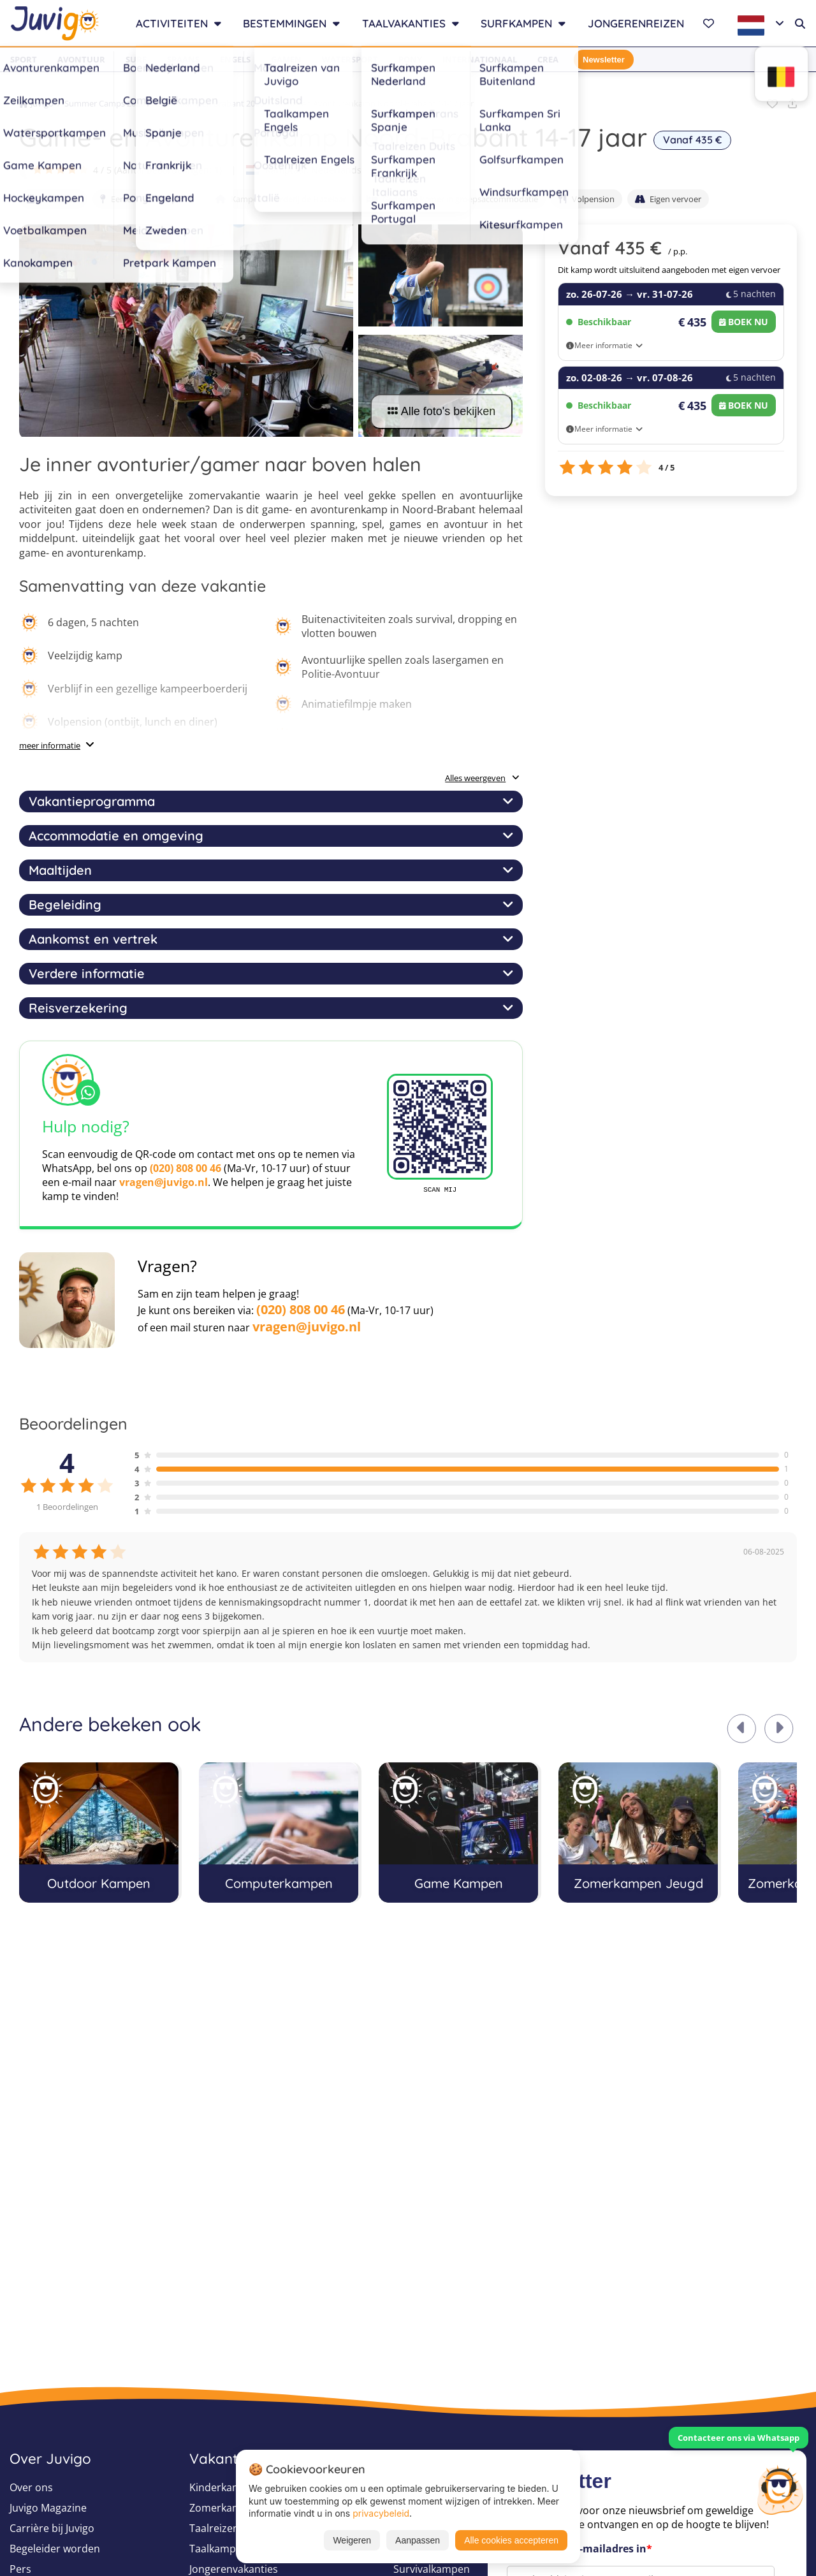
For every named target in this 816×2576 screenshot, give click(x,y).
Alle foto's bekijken (442, 411)
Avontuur (81, 59)
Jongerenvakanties (233, 2569)
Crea (547, 59)
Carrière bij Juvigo (52, 2528)
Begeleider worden (55, 2549)
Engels (235, 59)
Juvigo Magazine (48, 2508)
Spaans (183, 59)
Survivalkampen (431, 2569)
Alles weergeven (482, 778)
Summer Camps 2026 (104, 103)
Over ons (31, 2487)
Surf (136, 59)
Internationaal (479, 59)
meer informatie (49, 745)
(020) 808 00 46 (185, 1168)
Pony (410, 59)
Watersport (350, 59)
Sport (23, 59)
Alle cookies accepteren (511, 2540)
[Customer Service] (779, 2489)
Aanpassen (417, 2540)
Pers (20, 2569)
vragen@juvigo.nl (163, 1182)
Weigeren (352, 2540)
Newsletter (604, 59)
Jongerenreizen (636, 23)
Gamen (286, 59)
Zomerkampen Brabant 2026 (210, 103)
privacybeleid (381, 2513)
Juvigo (36, 103)
